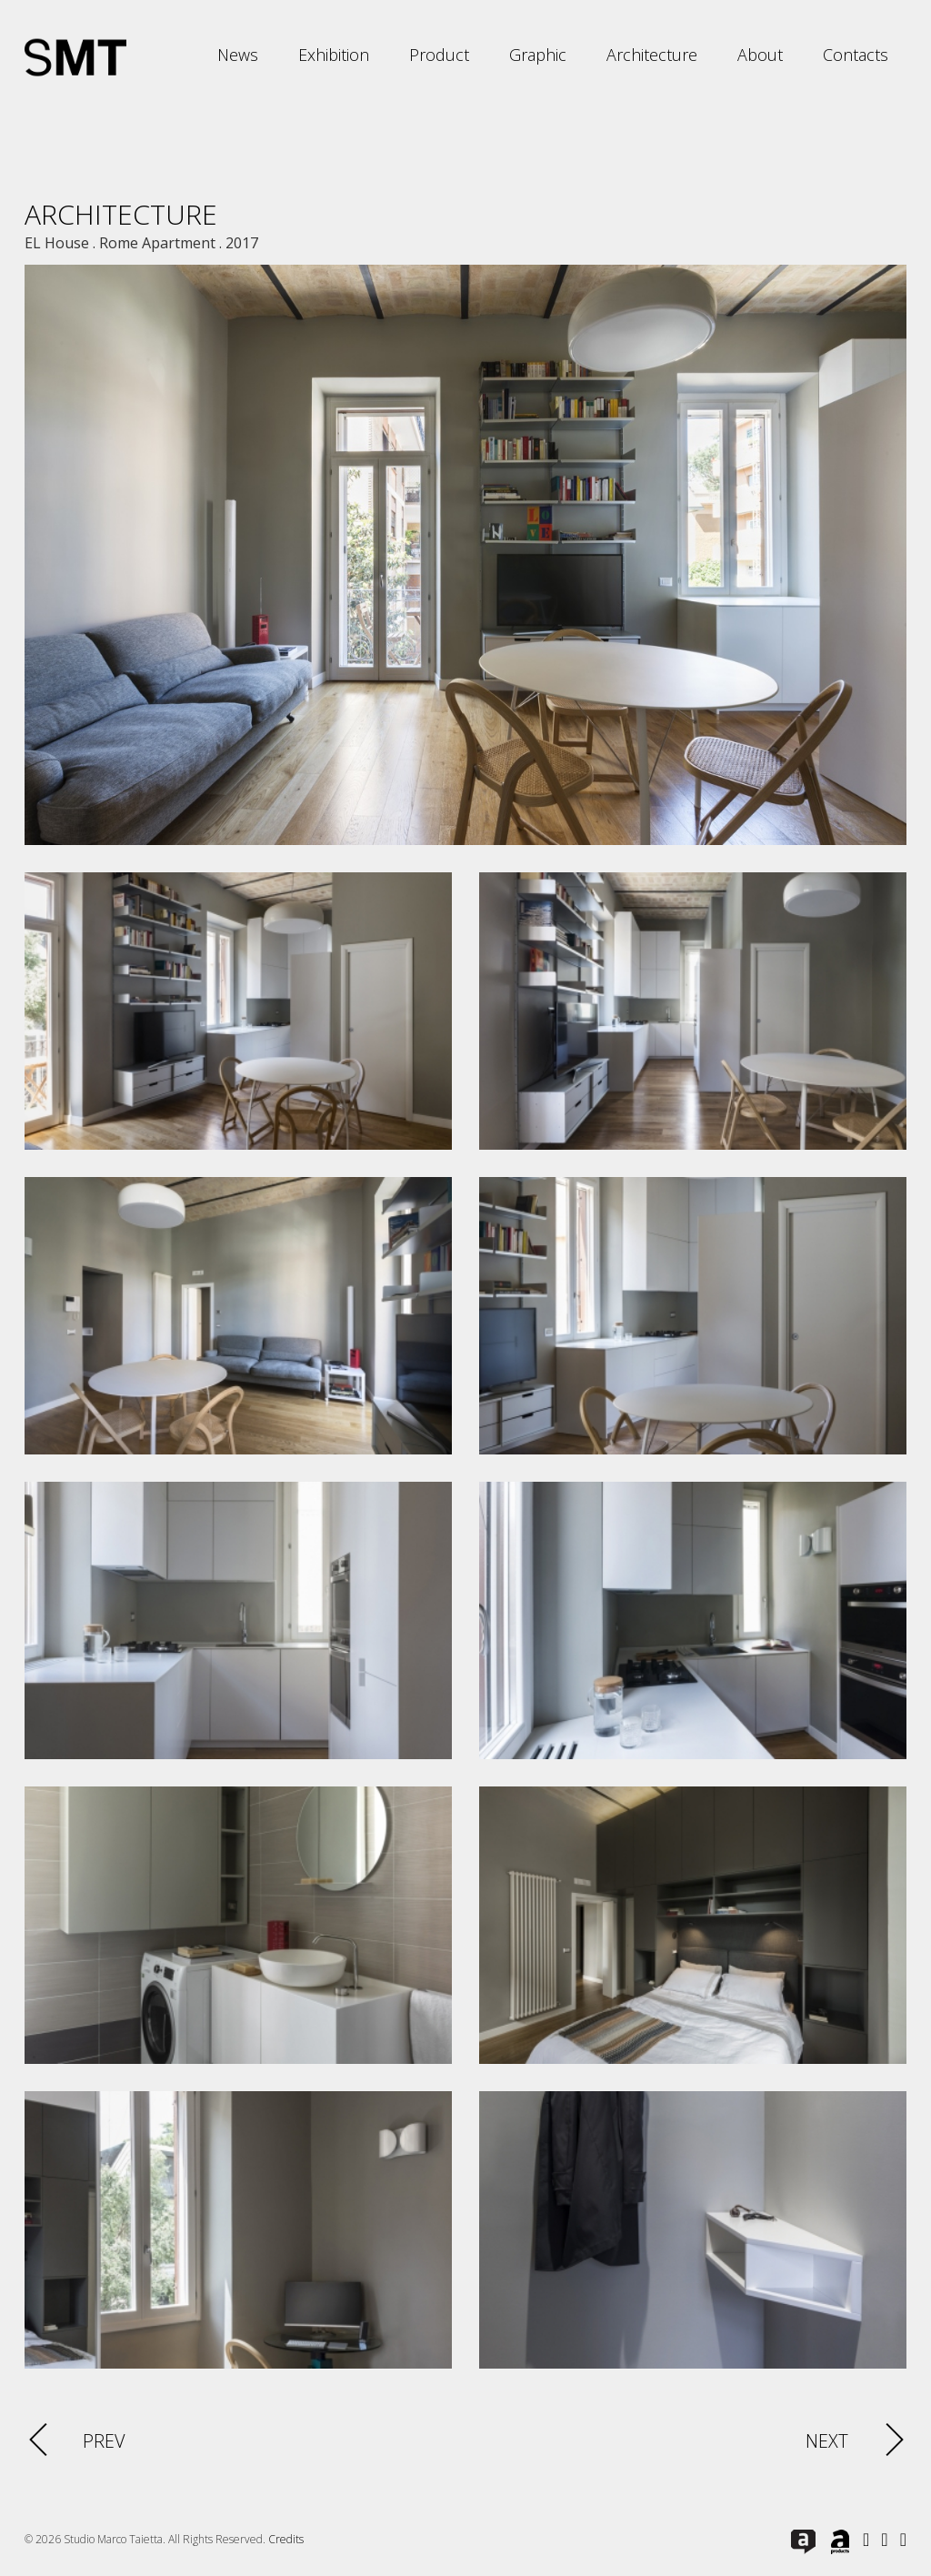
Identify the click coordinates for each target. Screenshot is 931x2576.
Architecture (651, 54)
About (760, 54)
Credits (286, 2539)
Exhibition (333, 54)
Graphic (537, 54)
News (237, 54)
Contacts (855, 54)
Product (439, 54)
